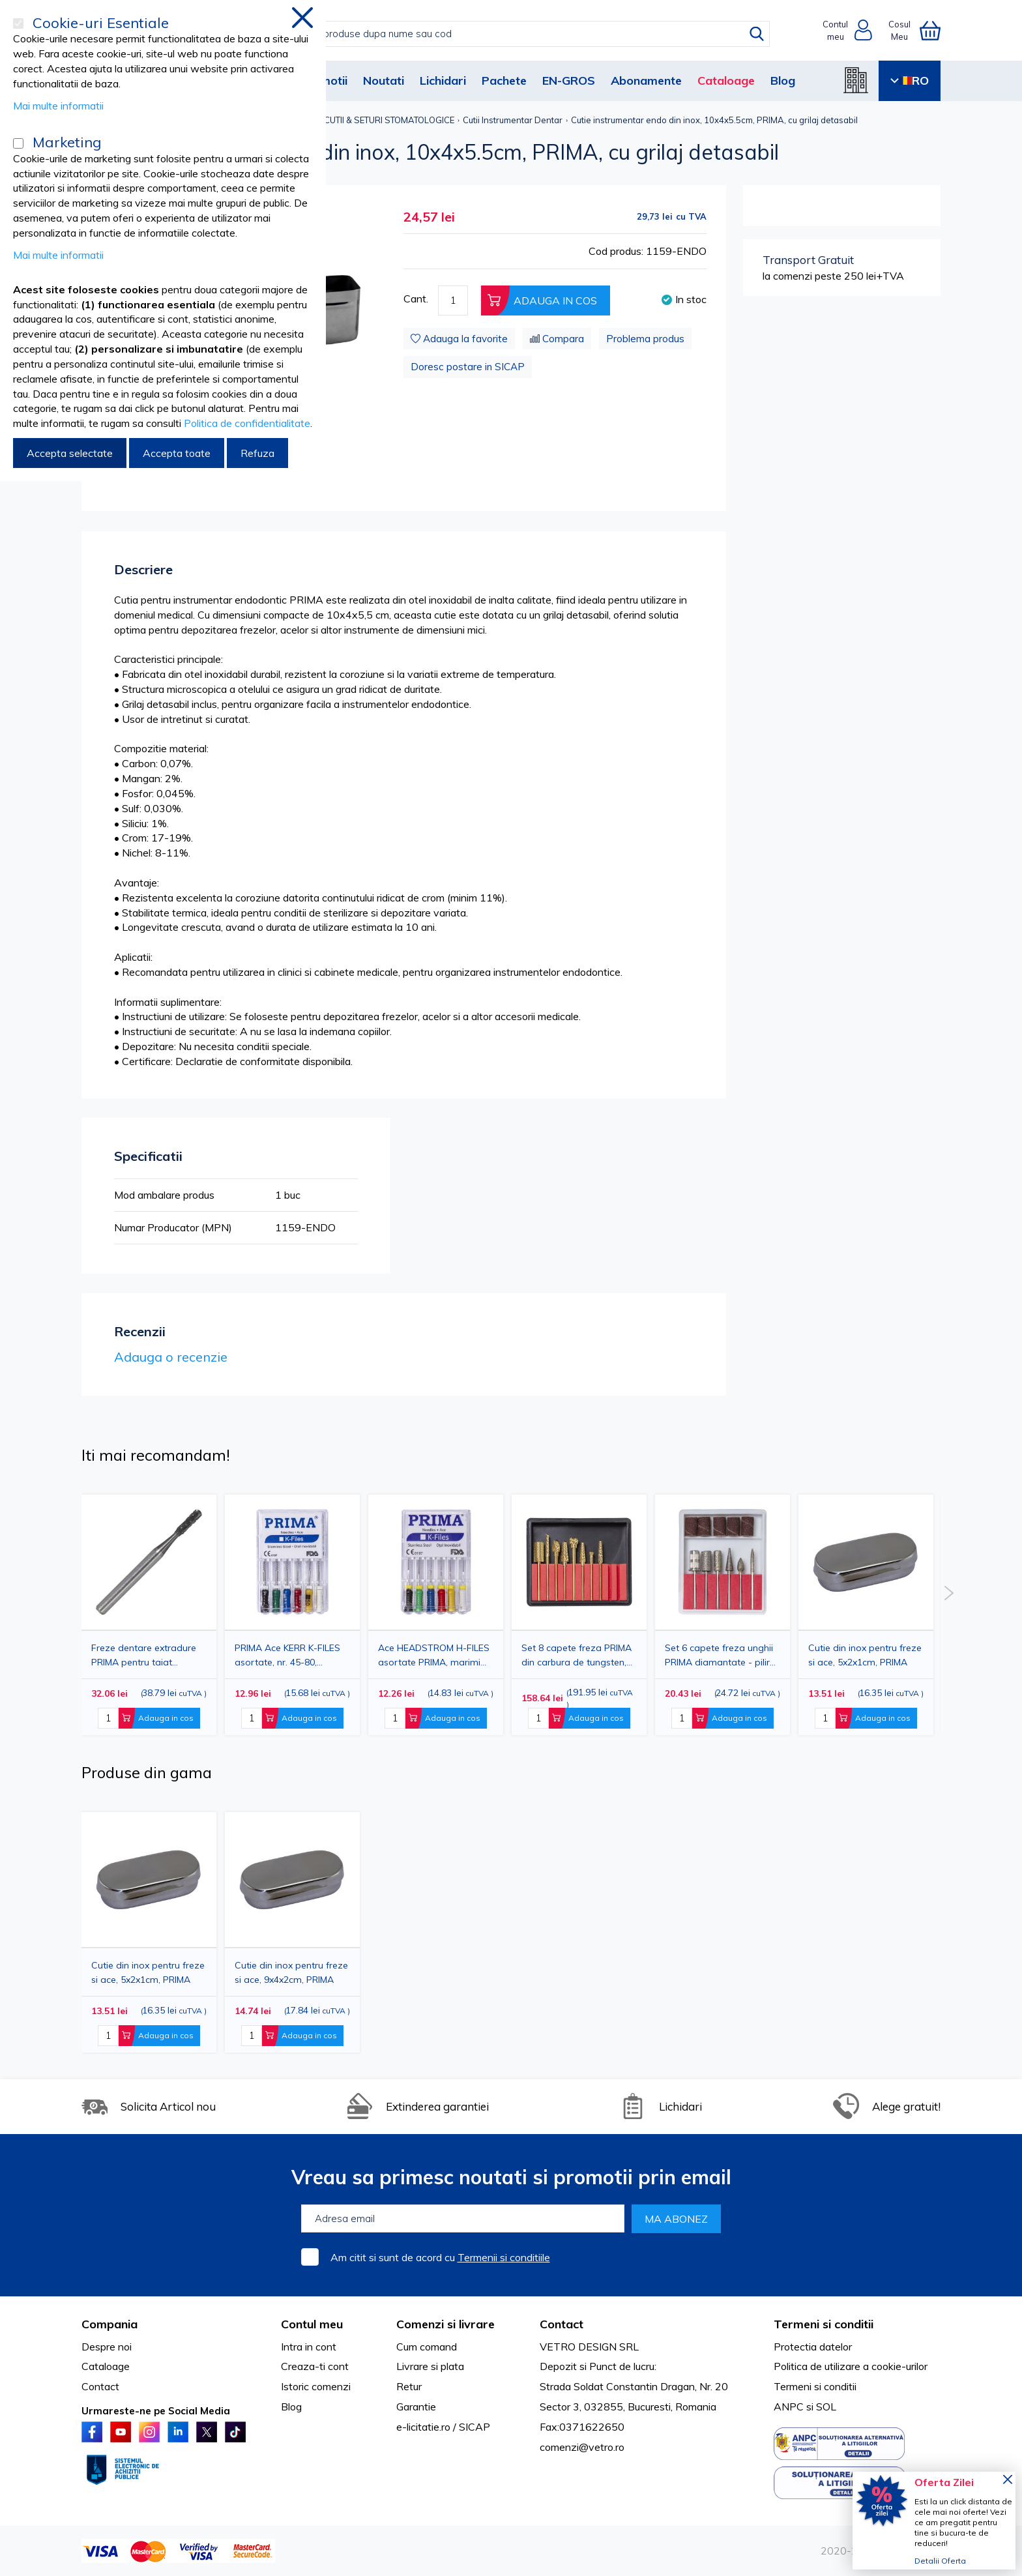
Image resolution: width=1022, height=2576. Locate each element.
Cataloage (726, 80)
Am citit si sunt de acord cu (440, 2257)
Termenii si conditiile (504, 2257)
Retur (409, 2386)
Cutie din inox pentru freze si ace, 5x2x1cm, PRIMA (865, 1655)
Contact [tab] (561, 2324)
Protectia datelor (813, 2346)
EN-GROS (568, 80)
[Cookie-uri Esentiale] (18, 23)
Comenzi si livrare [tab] (445, 2324)
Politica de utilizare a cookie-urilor (850, 2366)
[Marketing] (18, 143)
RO (909, 80)
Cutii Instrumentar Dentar (512, 120)
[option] (435, 1615)
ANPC (789, 2406)
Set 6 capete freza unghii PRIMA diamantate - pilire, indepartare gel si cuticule (721, 1655)
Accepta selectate (70, 453)
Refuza (257, 453)
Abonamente (646, 80)
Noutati (383, 80)
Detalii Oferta (940, 2561)
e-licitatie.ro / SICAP (443, 2426)
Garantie (416, 2406)
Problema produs (645, 338)
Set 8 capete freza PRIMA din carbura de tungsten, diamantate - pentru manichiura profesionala (576, 1655)
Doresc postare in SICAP (468, 366)
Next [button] (949, 1593)
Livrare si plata (430, 2366)
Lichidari (443, 80)
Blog (782, 80)
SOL (826, 2406)
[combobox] (524, 34)
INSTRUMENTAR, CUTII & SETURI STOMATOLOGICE (355, 120)
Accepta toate (177, 453)
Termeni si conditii (815, 2386)
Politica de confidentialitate (247, 423)
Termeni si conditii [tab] (823, 2324)
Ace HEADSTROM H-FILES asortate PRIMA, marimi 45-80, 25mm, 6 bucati (433, 1655)
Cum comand (426, 2346)
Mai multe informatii (58, 105)
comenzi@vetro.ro (582, 2446)
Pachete (504, 80)
